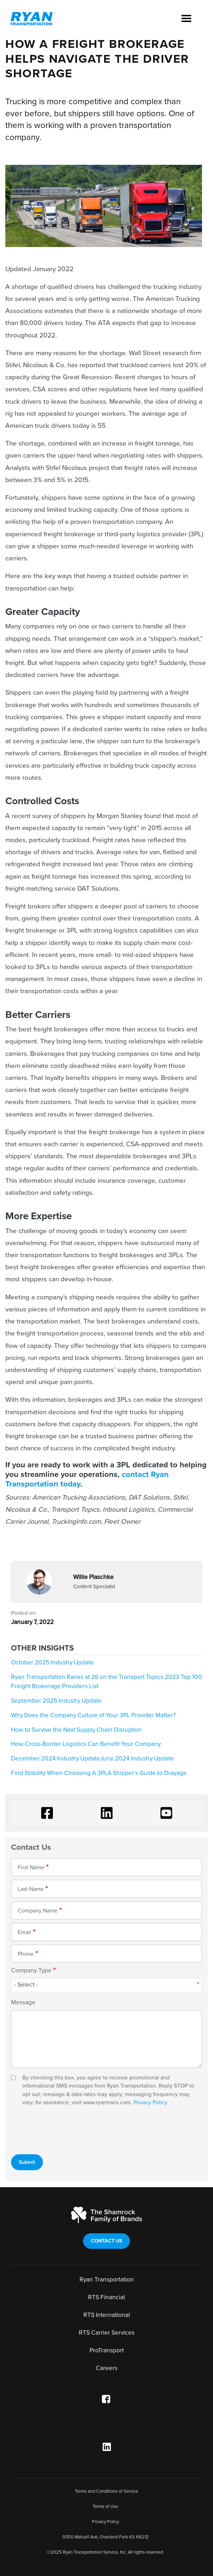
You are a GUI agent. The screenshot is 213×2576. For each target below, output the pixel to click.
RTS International (106, 2315)
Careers (107, 2368)
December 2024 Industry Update (55, 1758)
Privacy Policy (150, 2102)
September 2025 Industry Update (56, 1700)
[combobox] (106, 1985)
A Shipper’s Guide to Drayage (147, 1773)
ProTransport (106, 2350)
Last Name (31, 1889)
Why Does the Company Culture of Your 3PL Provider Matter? (93, 1715)
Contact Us (106, 2241)
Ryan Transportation (107, 2279)
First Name (31, 1867)
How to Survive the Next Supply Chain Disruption (76, 1730)
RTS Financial (106, 2297)
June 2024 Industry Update (137, 1758)
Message (23, 2002)
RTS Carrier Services (107, 2332)
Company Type (31, 1970)
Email (24, 1932)
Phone (26, 1954)
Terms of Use (105, 2506)
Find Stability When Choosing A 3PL (59, 1773)
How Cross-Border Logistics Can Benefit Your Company (86, 1744)
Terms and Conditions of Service (106, 2491)
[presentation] (65, 2129)
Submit (27, 2162)
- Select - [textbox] (26, 1984)
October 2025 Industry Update (52, 1662)
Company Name (38, 1910)
